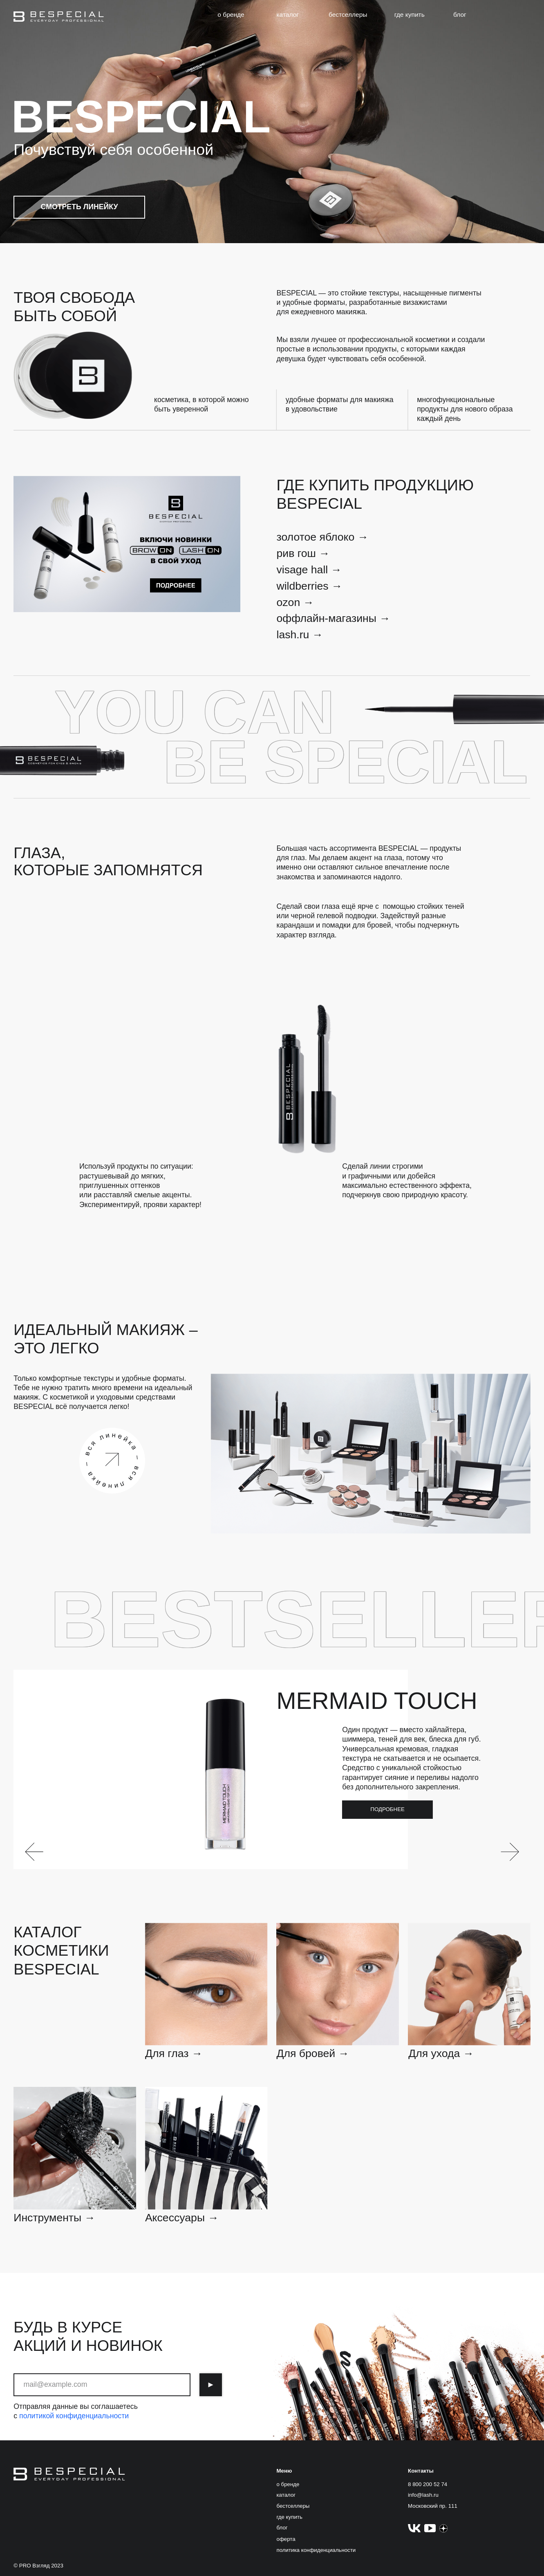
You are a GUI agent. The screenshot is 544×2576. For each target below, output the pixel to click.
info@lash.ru (423, 2495)
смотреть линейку (79, 207)
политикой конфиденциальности (74, 2416)
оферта (285, 2539)
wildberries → (309, 586)
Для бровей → (312, 2053)
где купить (409, 14)
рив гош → (302, 553)
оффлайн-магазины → (333, 618)
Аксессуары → (182, 2218)
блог (459, 14)
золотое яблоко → (322, 537)
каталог (287, 14)
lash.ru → (299, 634)
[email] (101, 2384)
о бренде (230, 14)
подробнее (387, 1809)
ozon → (295, 602)
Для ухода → (441, 2053)
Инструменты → (54, 2218)
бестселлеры (348, 14)
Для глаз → (174, 2053)
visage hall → (309, 570)
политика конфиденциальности (316, 2550)
